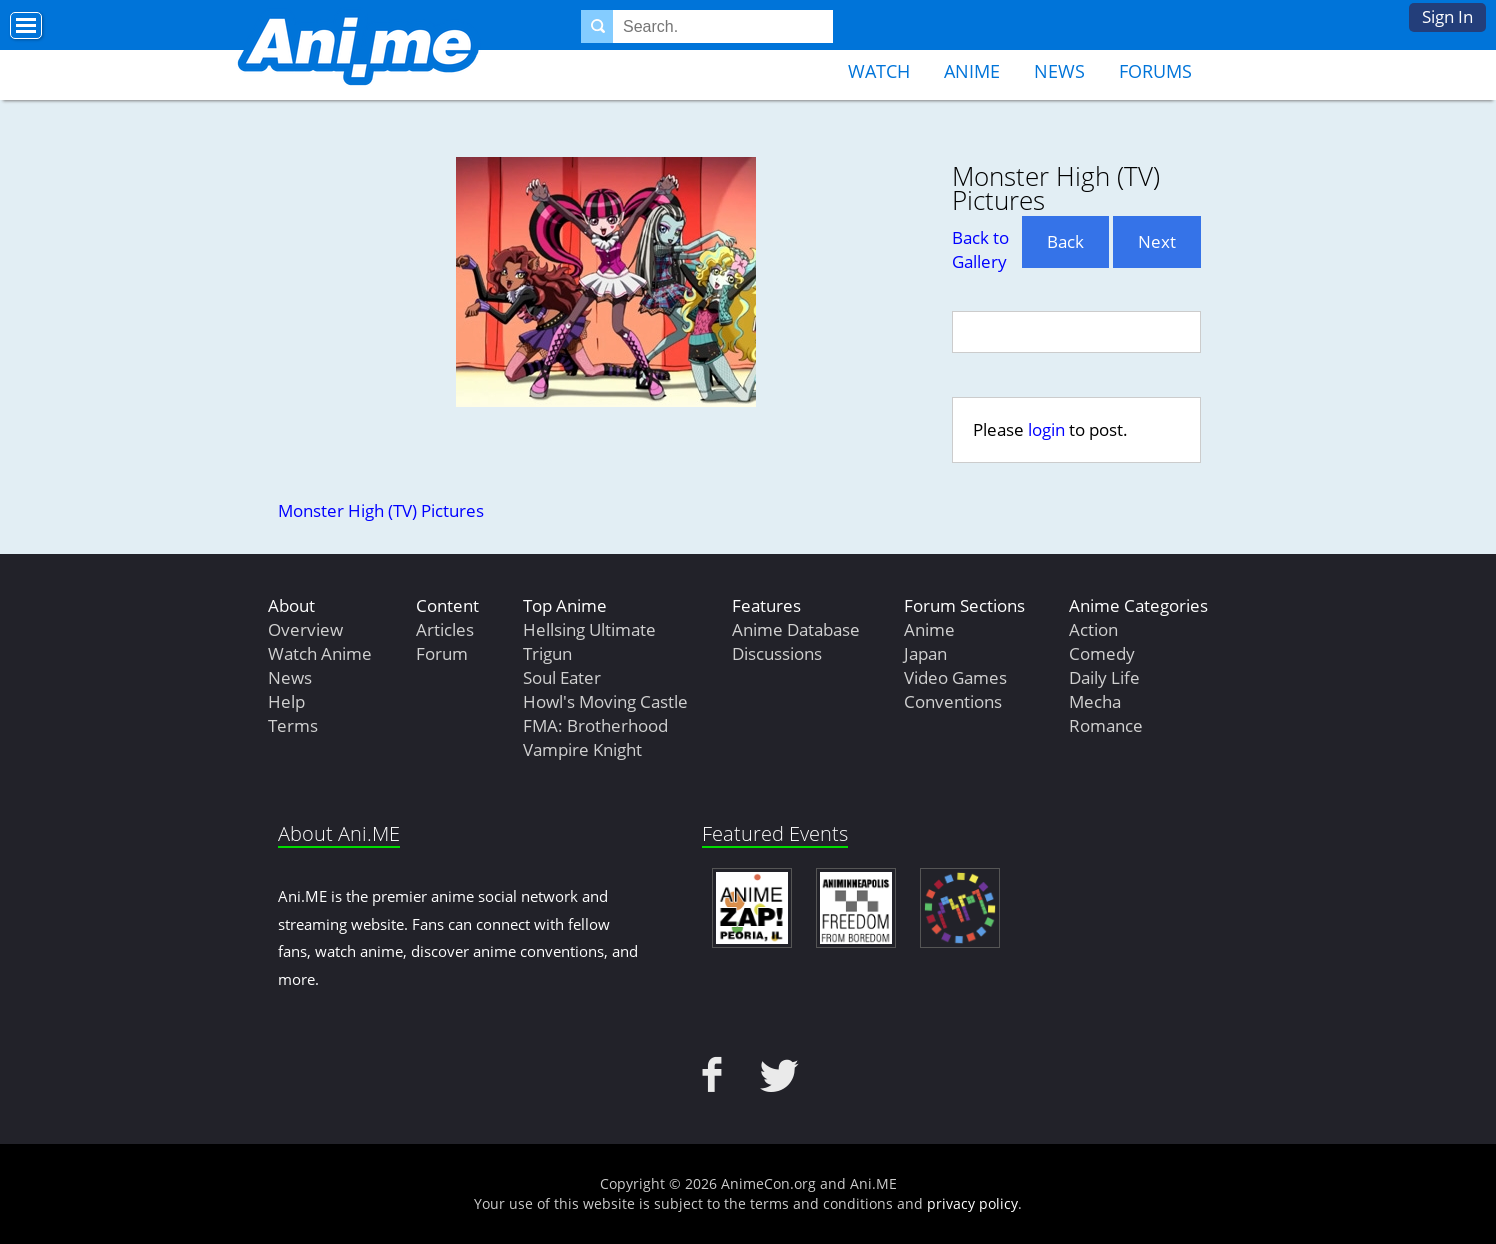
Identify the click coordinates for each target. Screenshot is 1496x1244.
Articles (445, 629)
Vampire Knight (582, 749)
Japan (925, 653)
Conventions (953, 701)
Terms (293, 725)
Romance (1106, 725)
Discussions (777, 653)
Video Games (955, 677)
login (1046, 429)
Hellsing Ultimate (589, 629)
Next (1157, 241)
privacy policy (972, 1203)
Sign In (1447, 16)
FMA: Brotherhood (595, 725)
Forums (1155, 71)
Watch (879, 71)
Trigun (547, 653)
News (1059, 71)
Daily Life (1104, 677)
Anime (972, 71)
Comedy (1102, 653)
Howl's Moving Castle (605, 701)
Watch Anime (320, 653)
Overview (305, 629)
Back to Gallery (980, 249)
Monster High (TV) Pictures (381, 510)
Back (1065, 241)
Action (1093, 629)
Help (286, 701)
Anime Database (796, 629)
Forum (442, 653)
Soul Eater (562, 677)
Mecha (1095, 701)
